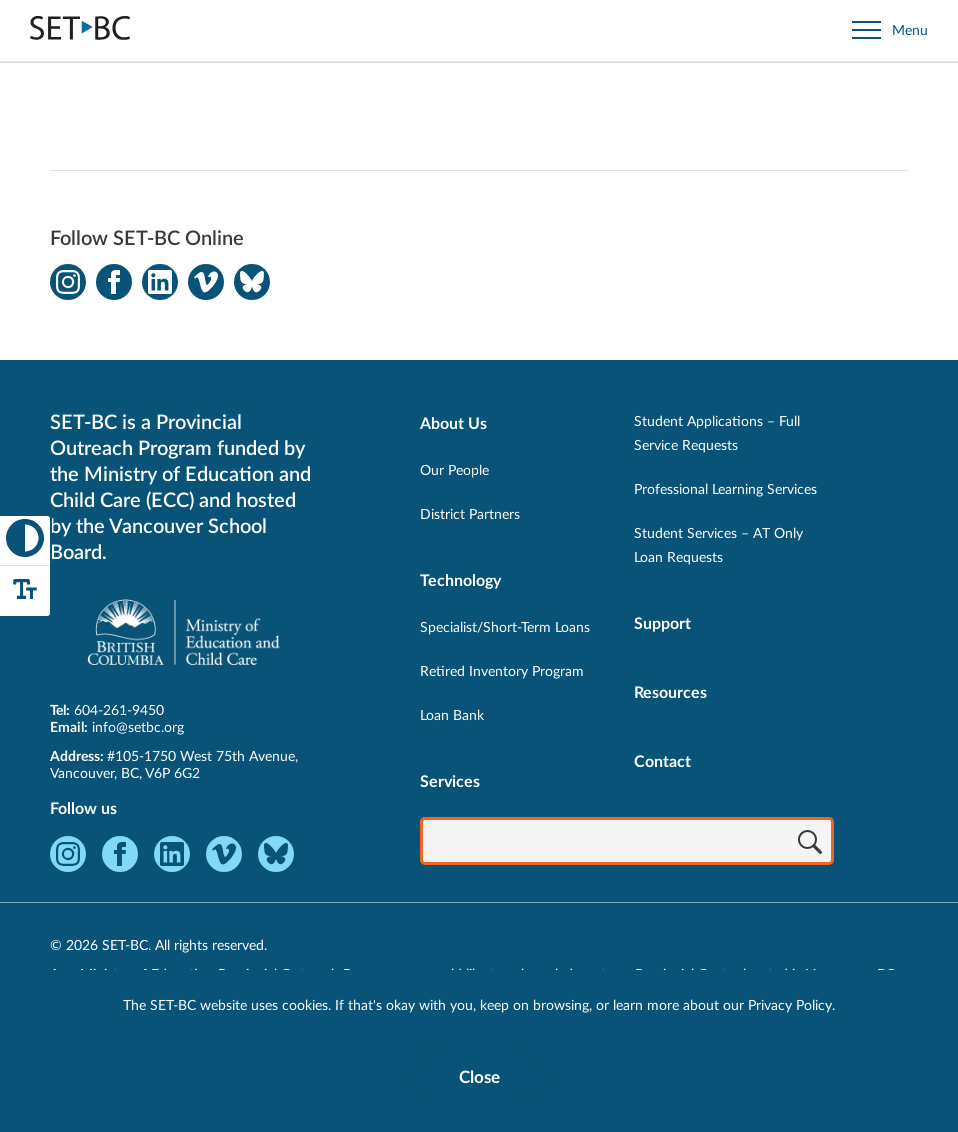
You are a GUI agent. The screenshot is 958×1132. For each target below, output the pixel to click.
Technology (460, 581)
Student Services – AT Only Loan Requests (718, 546)
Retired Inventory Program (502, 672)
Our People (454, 471)
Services (450, 782)
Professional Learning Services (725, 490)
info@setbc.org (138, 728)
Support (662, 624)
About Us (453, 424)
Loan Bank (452, 716)
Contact (662, 762)
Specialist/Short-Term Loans (505, 628)
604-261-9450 (119, 711)
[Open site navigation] (890, 30)
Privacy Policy (790, 1006)
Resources (670, 693)
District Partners (470, 515)
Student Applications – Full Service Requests (717, 434)
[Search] (810, 843)
